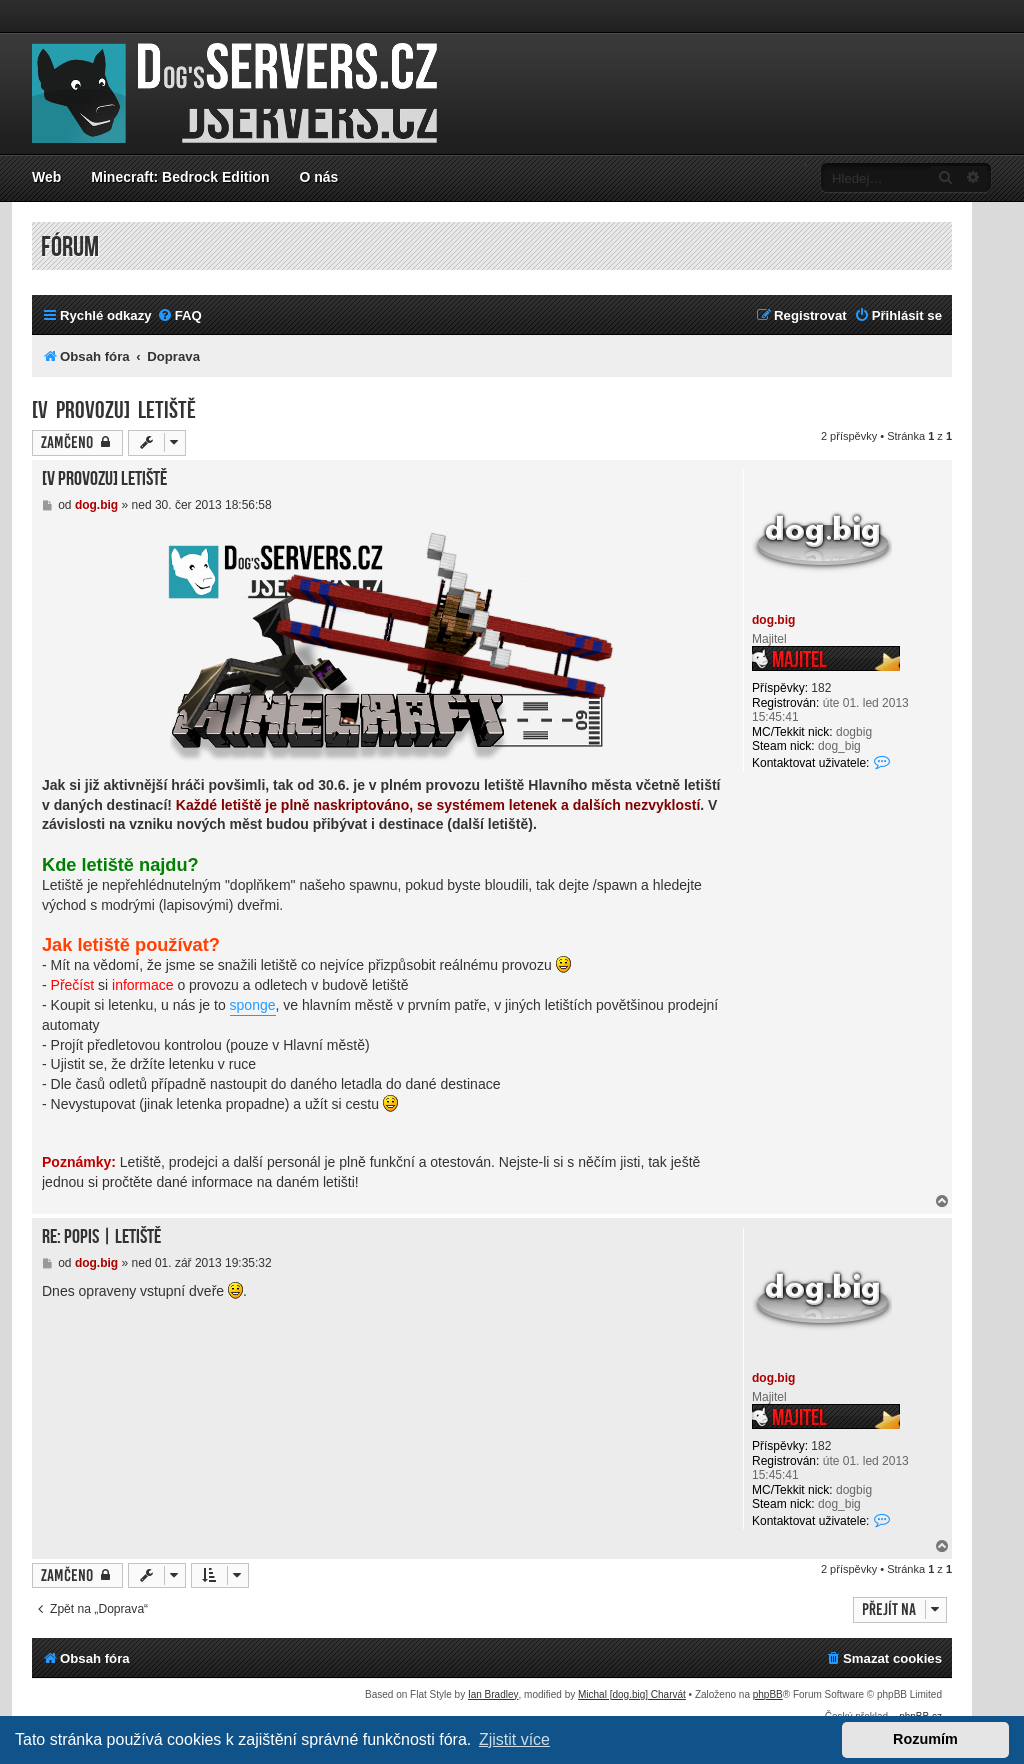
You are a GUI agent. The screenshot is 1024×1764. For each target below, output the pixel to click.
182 (821, 688)
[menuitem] (179, 315)
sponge (253, 1005)
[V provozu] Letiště (114, 410)
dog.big (773, 620)
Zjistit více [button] (514, 1739)
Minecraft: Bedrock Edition (180, 177)
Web (46, 177)
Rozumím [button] (925, 1739)
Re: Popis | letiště (101, 1237)
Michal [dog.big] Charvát (632, 1694)
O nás (318, 177)
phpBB (768, 1694)
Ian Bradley (493, 1694)
